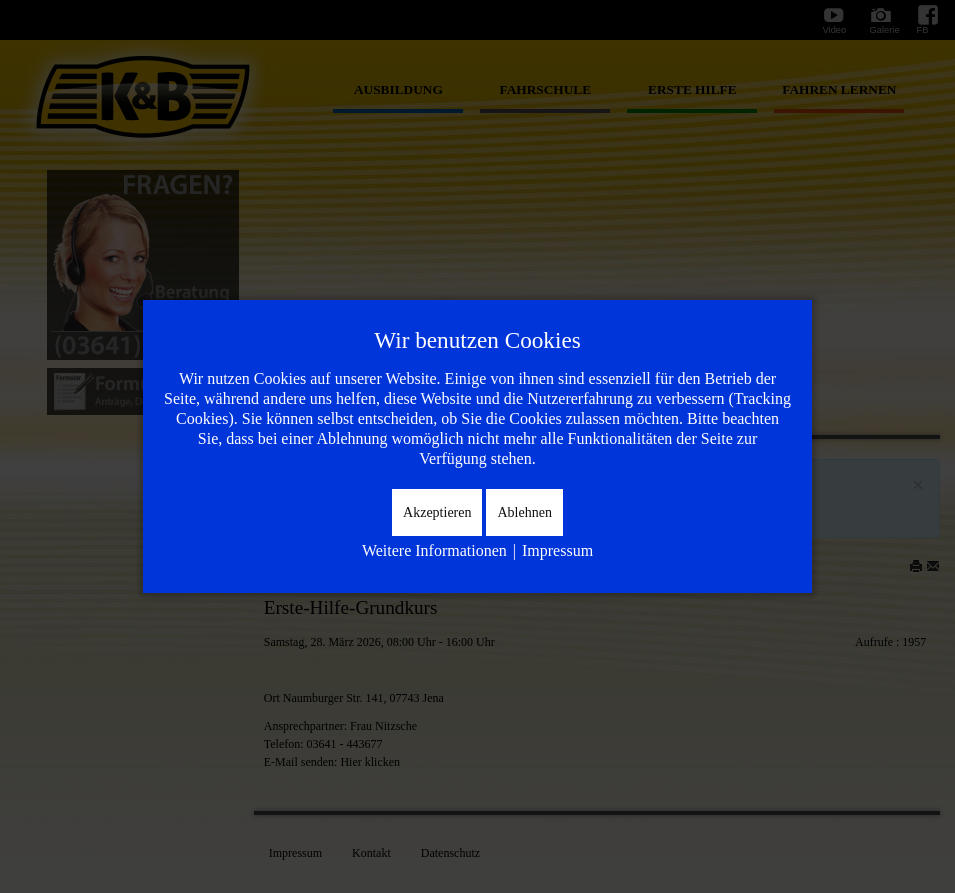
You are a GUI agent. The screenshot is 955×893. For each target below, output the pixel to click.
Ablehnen (524, 512)
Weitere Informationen (434, 550)
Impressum (557, 550)
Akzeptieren (437, 512)
